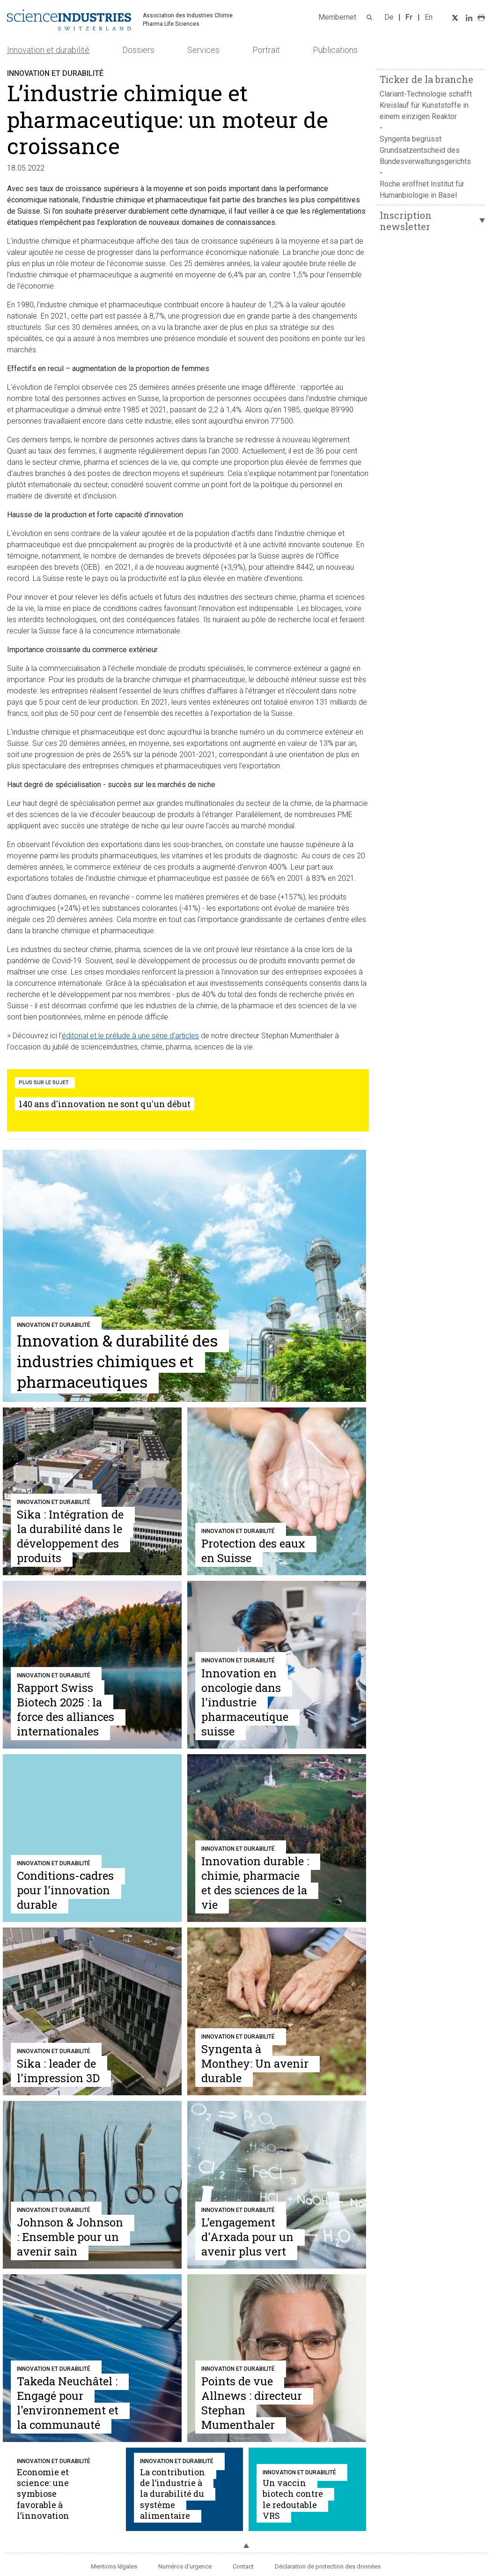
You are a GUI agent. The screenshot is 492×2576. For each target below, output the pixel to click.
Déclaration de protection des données (328, 2566)
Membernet (337, 17)
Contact (243, 2566)
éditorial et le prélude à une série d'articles (130, 1035)
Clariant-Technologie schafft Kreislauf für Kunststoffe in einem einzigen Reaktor (426, 105)
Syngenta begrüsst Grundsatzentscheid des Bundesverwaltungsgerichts (425, 150)
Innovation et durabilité (48, 50)
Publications (335, 50)
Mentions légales (114, 2566)
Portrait (266, 50)
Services (203, 50)
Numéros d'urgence (185, 2566)
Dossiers (138, 50)
